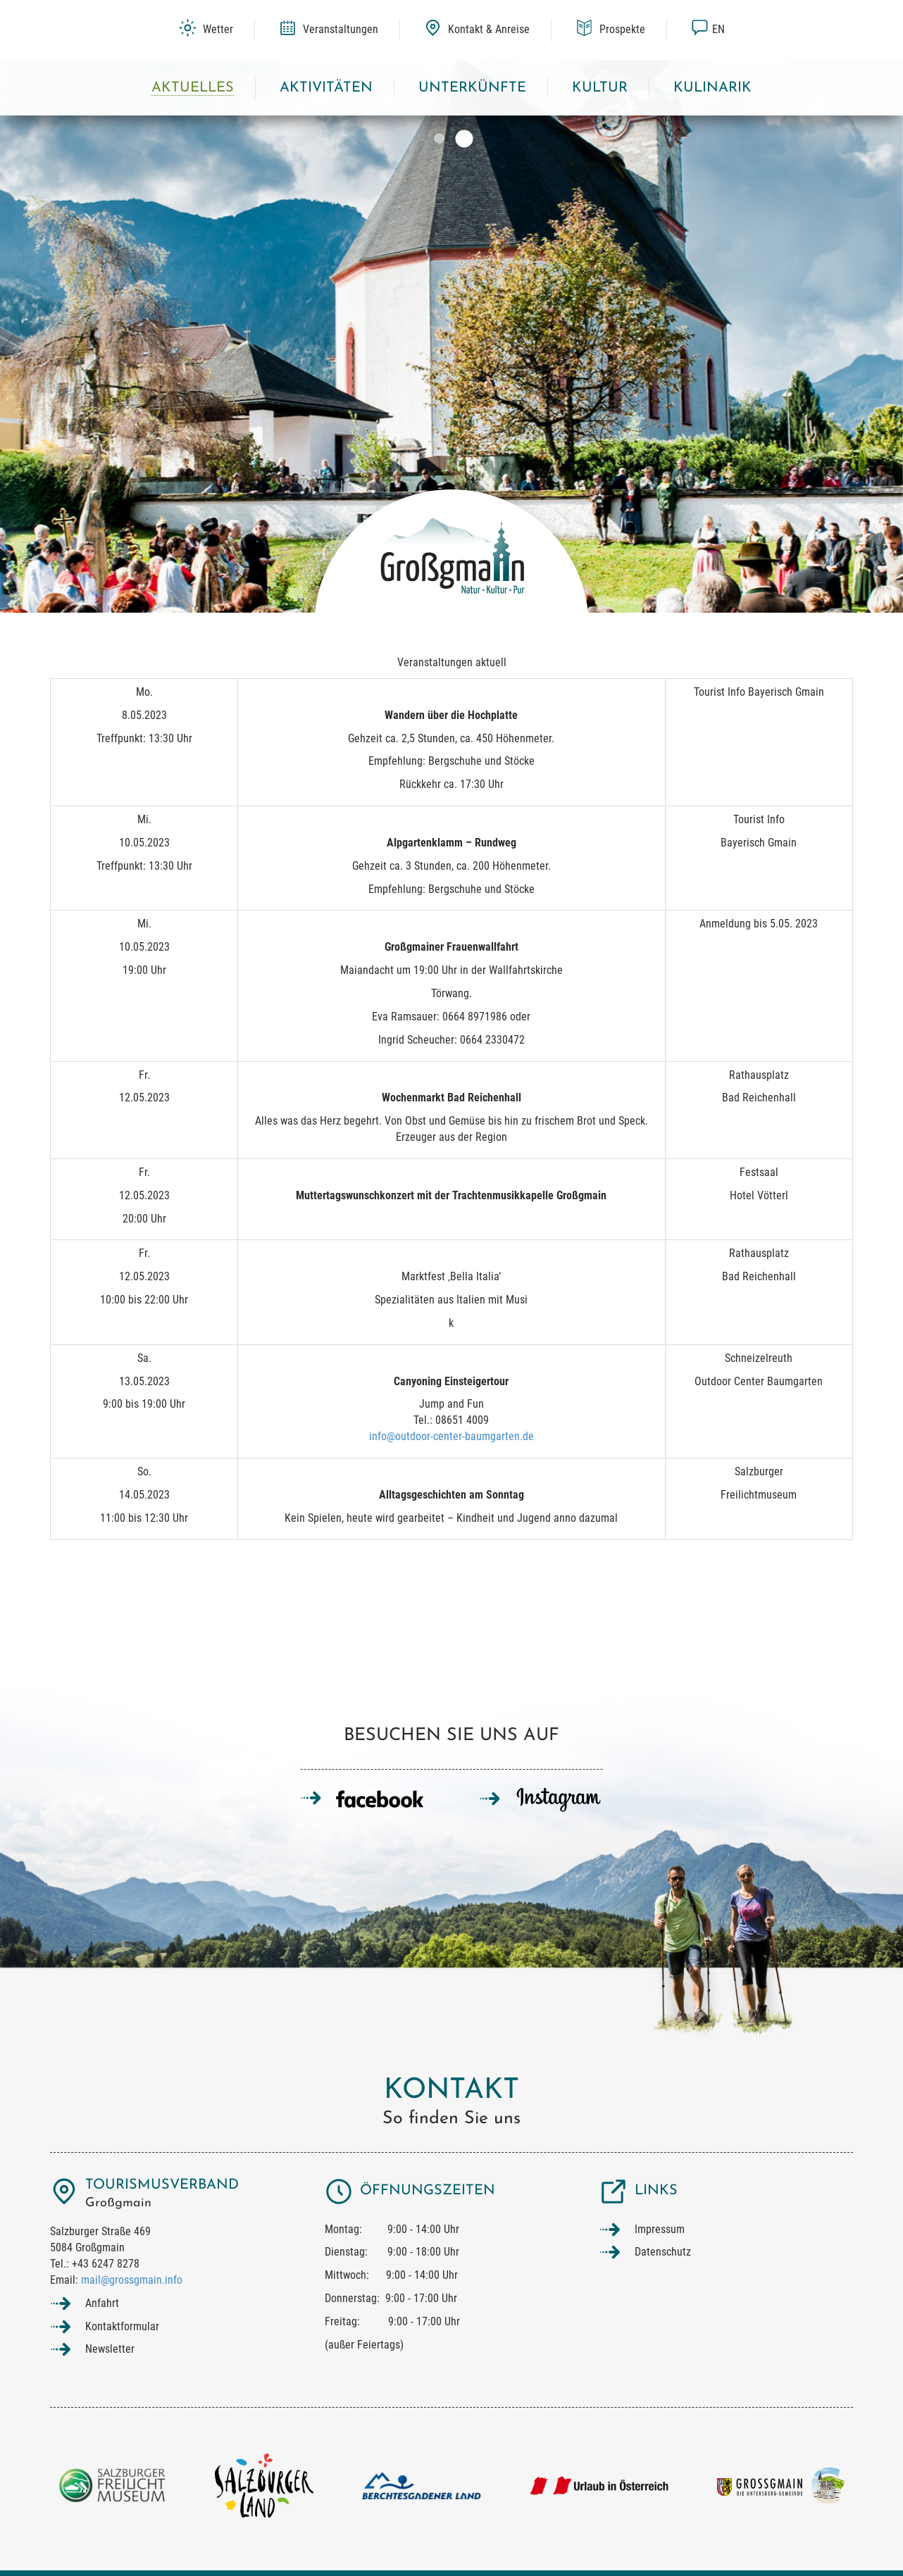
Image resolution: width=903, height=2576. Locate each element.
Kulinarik (712, 88)
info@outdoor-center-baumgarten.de (451, 1436)
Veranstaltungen (328, 29)
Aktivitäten (326, 88)
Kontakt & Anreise (477, 29)
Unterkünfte (472, 88)
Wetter (206, 29)
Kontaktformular (122, 2326)
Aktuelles (192, 88)
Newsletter (110, 2349)
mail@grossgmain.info (131, 2280)
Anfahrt (102, 2303)
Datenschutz (663, 2251)
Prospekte (610, 29)
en (708, 29)
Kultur (600, 88)
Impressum (660, 2229)
